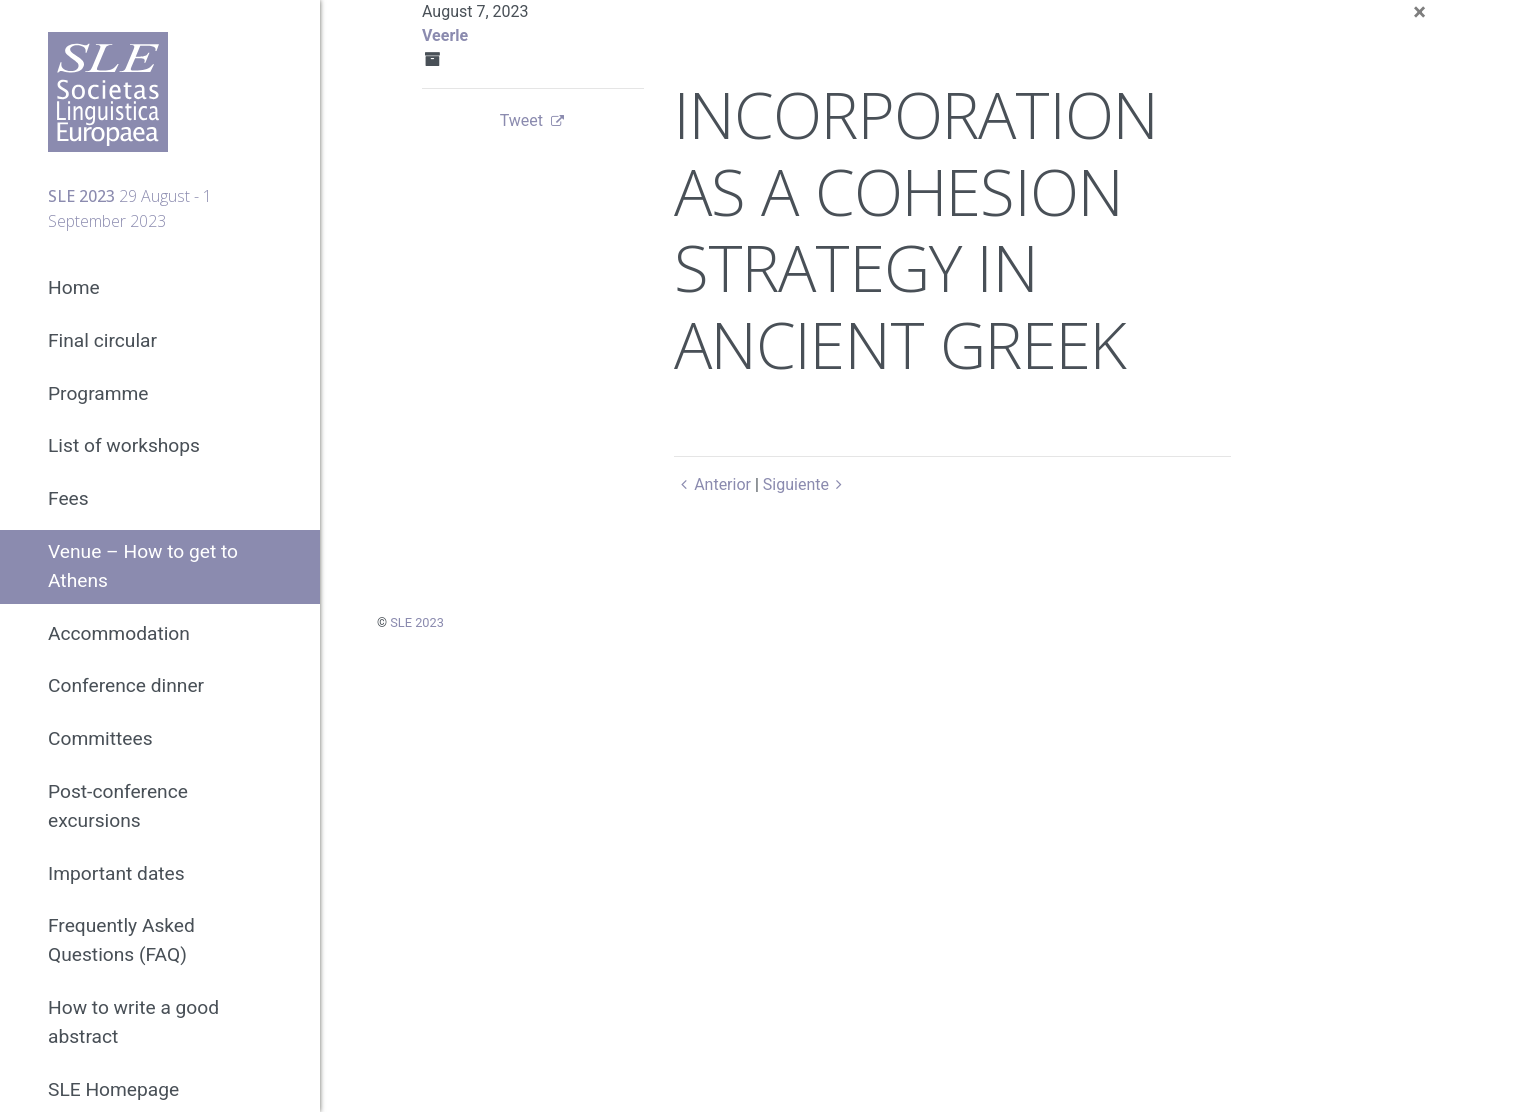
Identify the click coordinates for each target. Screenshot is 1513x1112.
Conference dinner (126, 685)
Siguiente (806, 484)
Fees (68, 498)
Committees (100, 738)
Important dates (116, 873)
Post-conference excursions (118, 806)
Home (74, 287)
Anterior (712, 484)
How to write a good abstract (133, 1022)
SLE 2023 (417, 622)
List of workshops (124, 445)
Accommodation (119, 633)
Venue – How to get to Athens (143, 566)
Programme (98, 393)
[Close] (1419, 12)
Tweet (521, 120)
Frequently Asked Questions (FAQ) (121, 940)
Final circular (102, 340)
